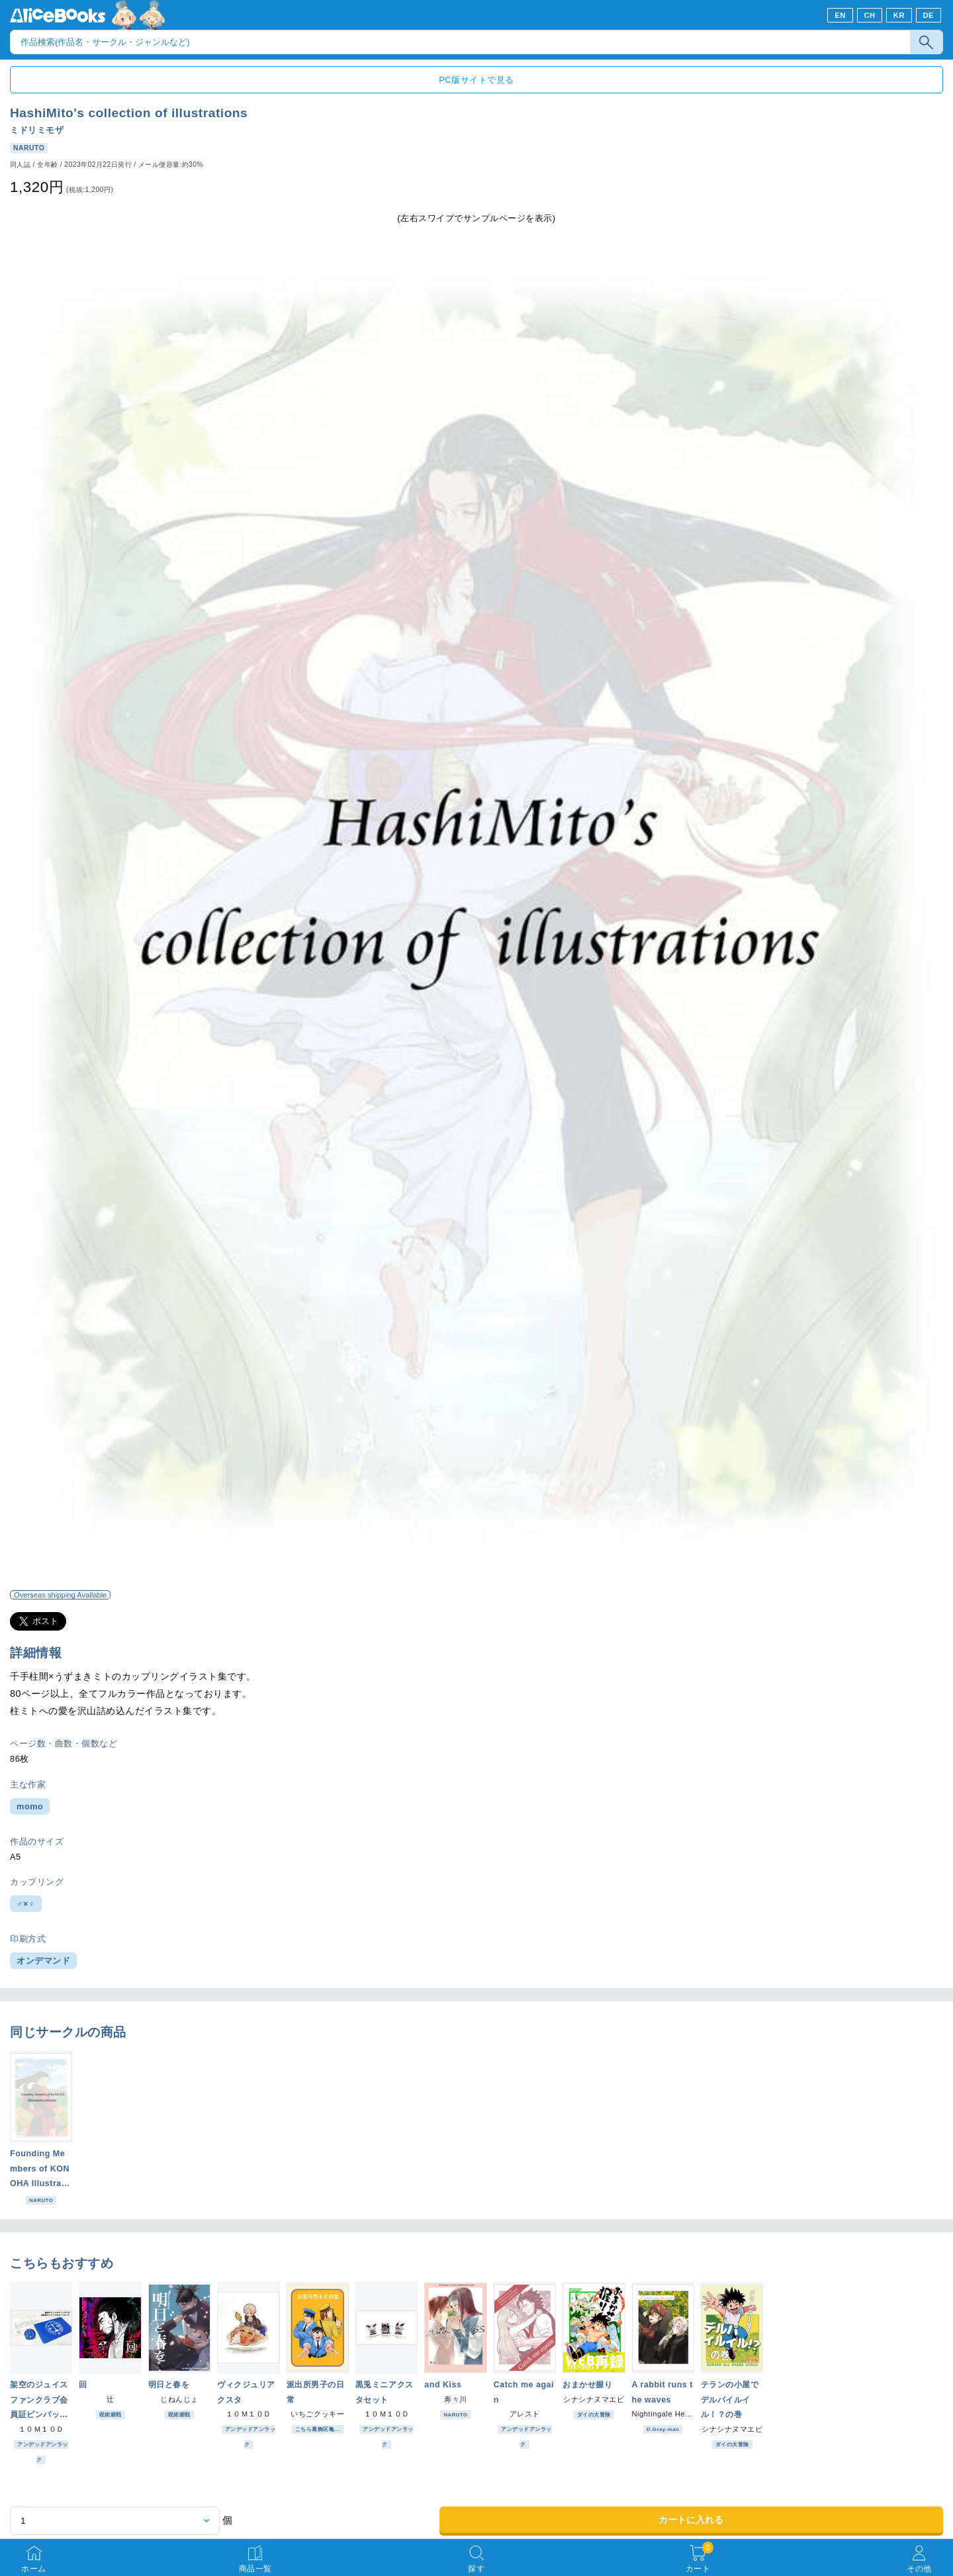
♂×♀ (26, 1904)
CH (869, 15)
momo (30, 1806)
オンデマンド (43, 1961)
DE (928, 15)
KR (899, 15)
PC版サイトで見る (476, 80)
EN (840, 15)
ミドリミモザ (37, 130)
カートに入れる (690, 2519)
